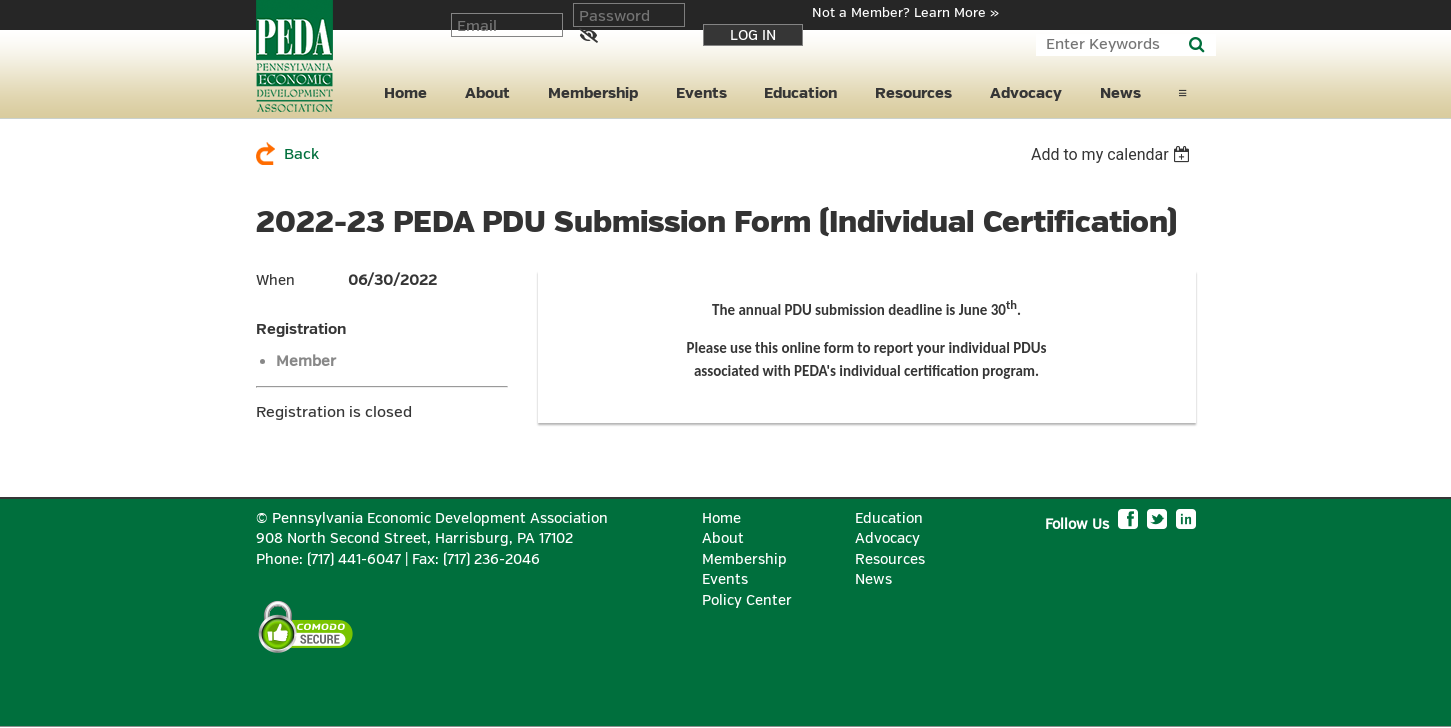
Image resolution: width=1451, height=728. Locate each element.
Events (725, 579)
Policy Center (747, 600)
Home (721, 518)
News (873, 579)
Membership (744, 559)
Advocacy (887, 538)
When (275, 280)
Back (301, 154)
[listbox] (1113, 154)
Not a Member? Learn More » (905, 13)
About (723, 538)
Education (889, 518)
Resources (890, 559)
